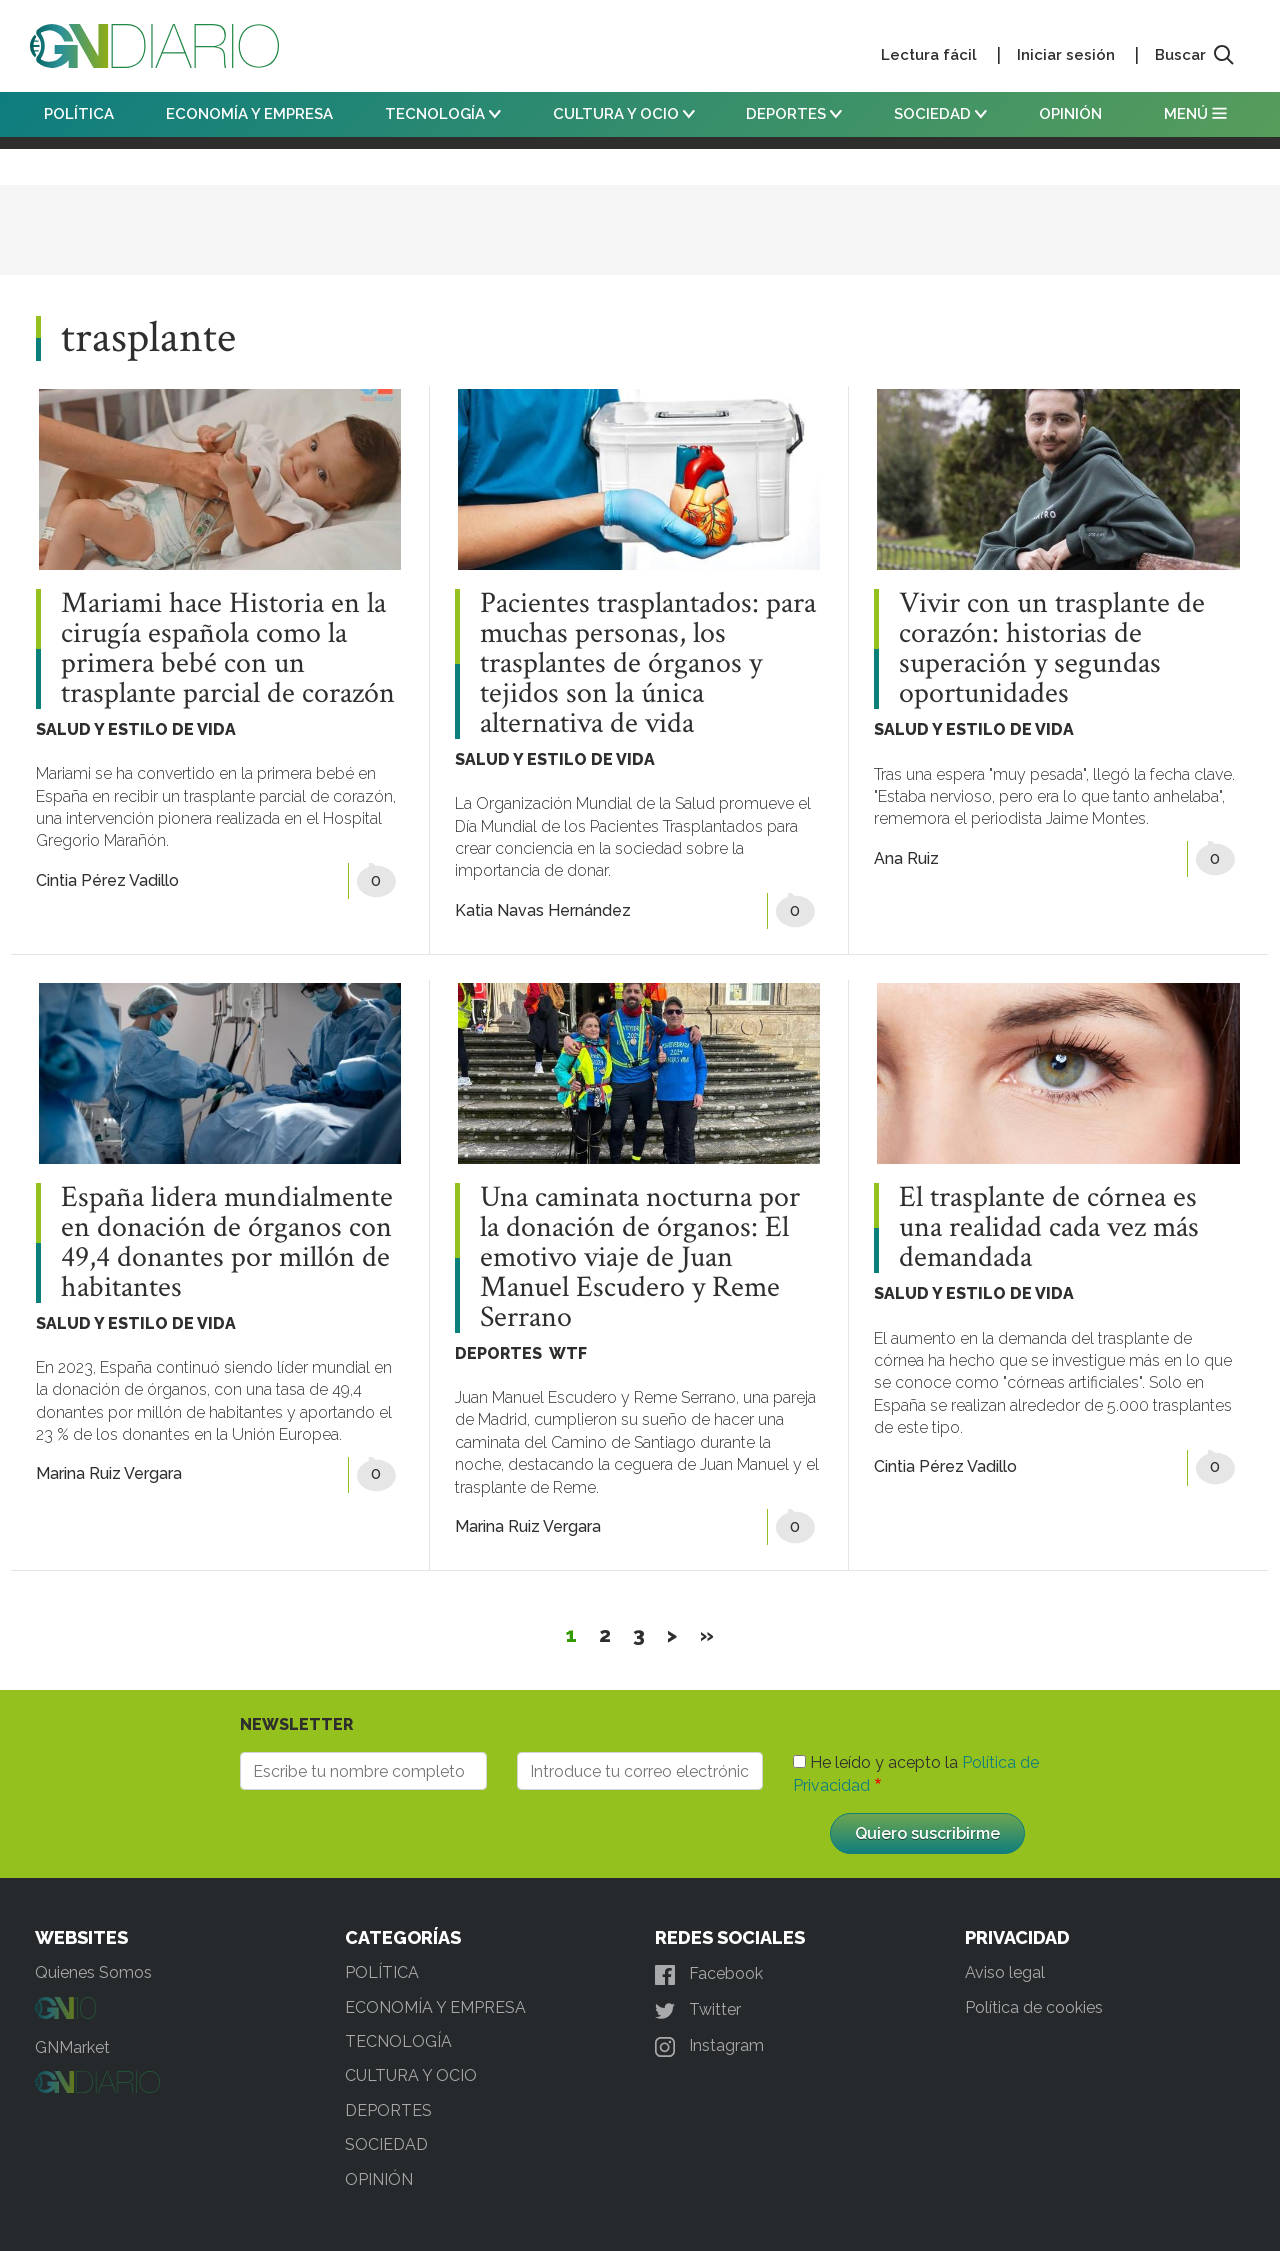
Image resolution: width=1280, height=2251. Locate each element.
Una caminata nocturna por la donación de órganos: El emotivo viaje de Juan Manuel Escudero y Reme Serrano (640, 1258)
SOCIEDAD (940, 114)
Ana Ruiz (906, 858)
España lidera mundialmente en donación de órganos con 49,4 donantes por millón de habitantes (227, 1243)
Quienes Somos (93, 1972)
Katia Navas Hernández (543, 910)
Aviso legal (1005, 1972)
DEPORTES (794, 114)
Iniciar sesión (1066, 55)
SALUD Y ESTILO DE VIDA (136, 729)
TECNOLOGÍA (443, 114)
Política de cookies (1034, 2007)
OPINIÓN (1070, 114)
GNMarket (72, 2047)
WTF (568, 1353)
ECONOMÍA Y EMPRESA (249, 114)
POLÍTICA (79, 114)
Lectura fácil (929, 55)
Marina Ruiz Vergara (109, 1473)
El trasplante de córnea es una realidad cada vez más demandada (1049, 1228)
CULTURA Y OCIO (624, 114)
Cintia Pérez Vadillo (107, 880)
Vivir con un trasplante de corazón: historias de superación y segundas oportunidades (1052, 649)
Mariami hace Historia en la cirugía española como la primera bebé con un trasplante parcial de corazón (228, 649)
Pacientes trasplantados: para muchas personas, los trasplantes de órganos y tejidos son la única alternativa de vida (648, 664)
